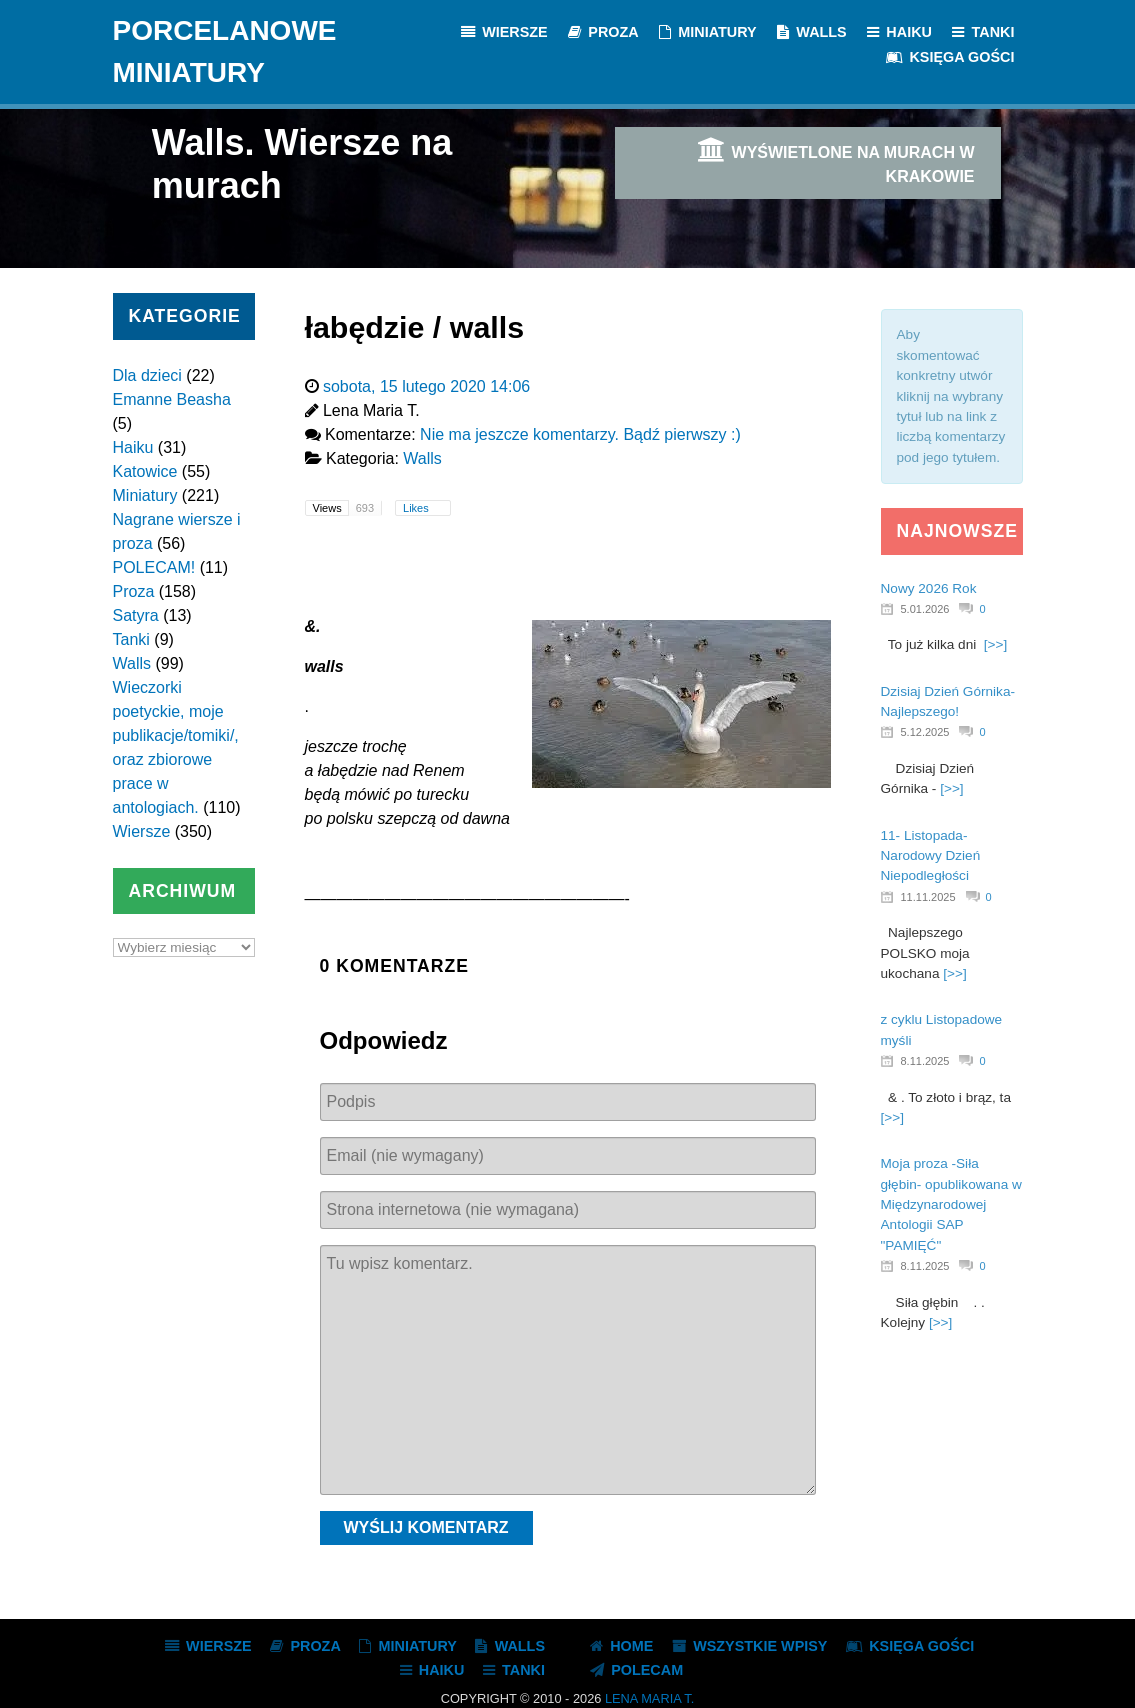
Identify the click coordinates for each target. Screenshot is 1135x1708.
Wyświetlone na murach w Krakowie (835, 161)
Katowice (145, 471)
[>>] (995, 644)
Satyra (136, 615)
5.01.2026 (925, 609)
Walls (132, 663)
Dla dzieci (147, 375)
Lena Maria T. (649, 1698)
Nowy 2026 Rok (929, 588)
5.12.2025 (925, 732)
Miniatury (145, 495)
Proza (134, 591)
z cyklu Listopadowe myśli (942, 1029)
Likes (417, 508)
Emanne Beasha (172, 399)
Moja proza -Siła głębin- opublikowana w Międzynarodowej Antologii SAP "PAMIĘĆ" (951, 1204)
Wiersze (142, 831)
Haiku (133, 447)
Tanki (131, 639)
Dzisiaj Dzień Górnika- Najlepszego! (948, 701)
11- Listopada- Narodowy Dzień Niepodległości (931, 856)
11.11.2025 (928, 897)
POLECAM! (154, 567)
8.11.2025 (925, 1061)
